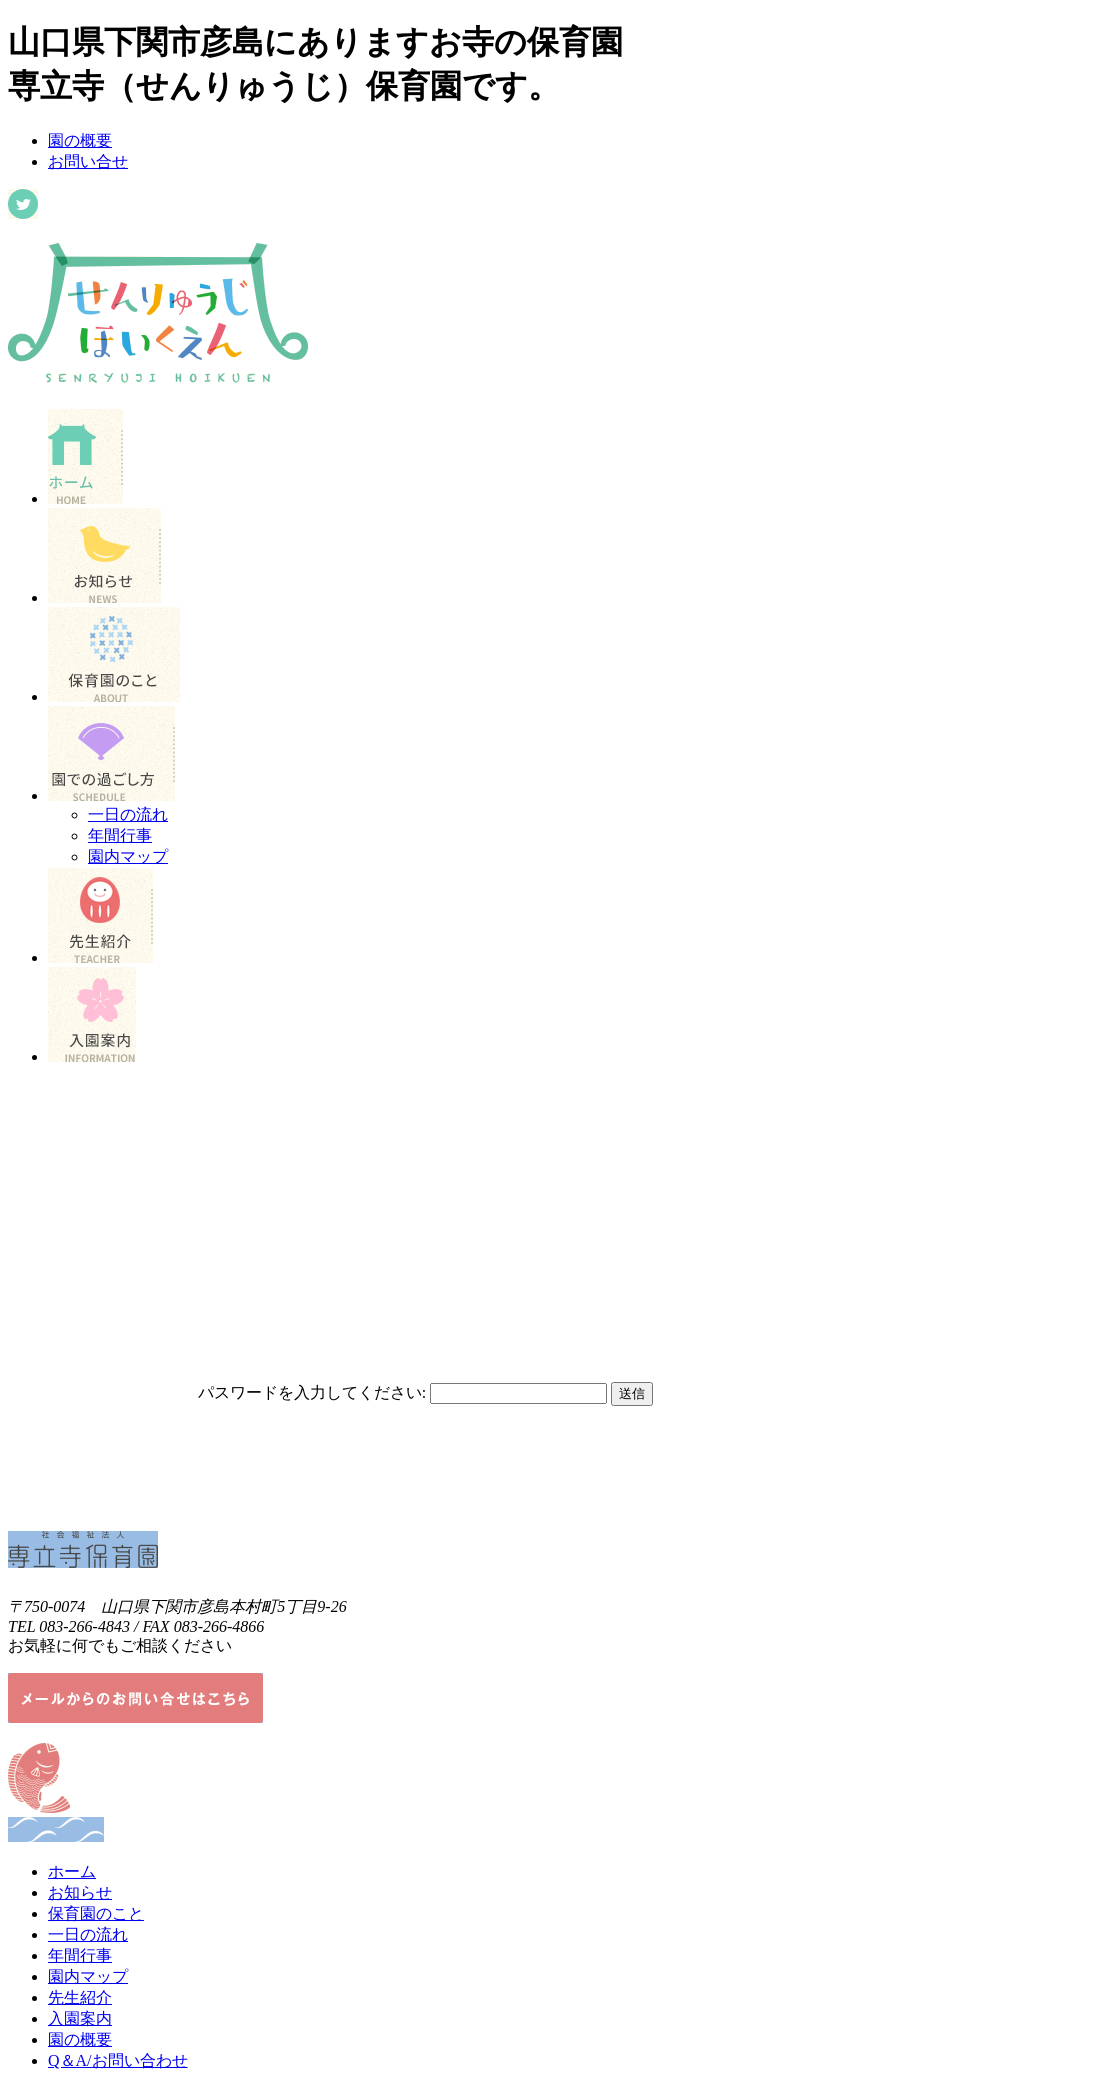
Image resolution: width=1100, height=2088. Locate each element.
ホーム (72, 1871)
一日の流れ (128, 814)
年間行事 (120, 835)
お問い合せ (88, 161)
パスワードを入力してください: (312, 1392)
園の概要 (80, 140)
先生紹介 (80, 1997)
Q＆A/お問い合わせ (118, 2060)
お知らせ (80, 1892)
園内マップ (128, 856)
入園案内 (80, 2018)
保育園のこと (96, 1913)
